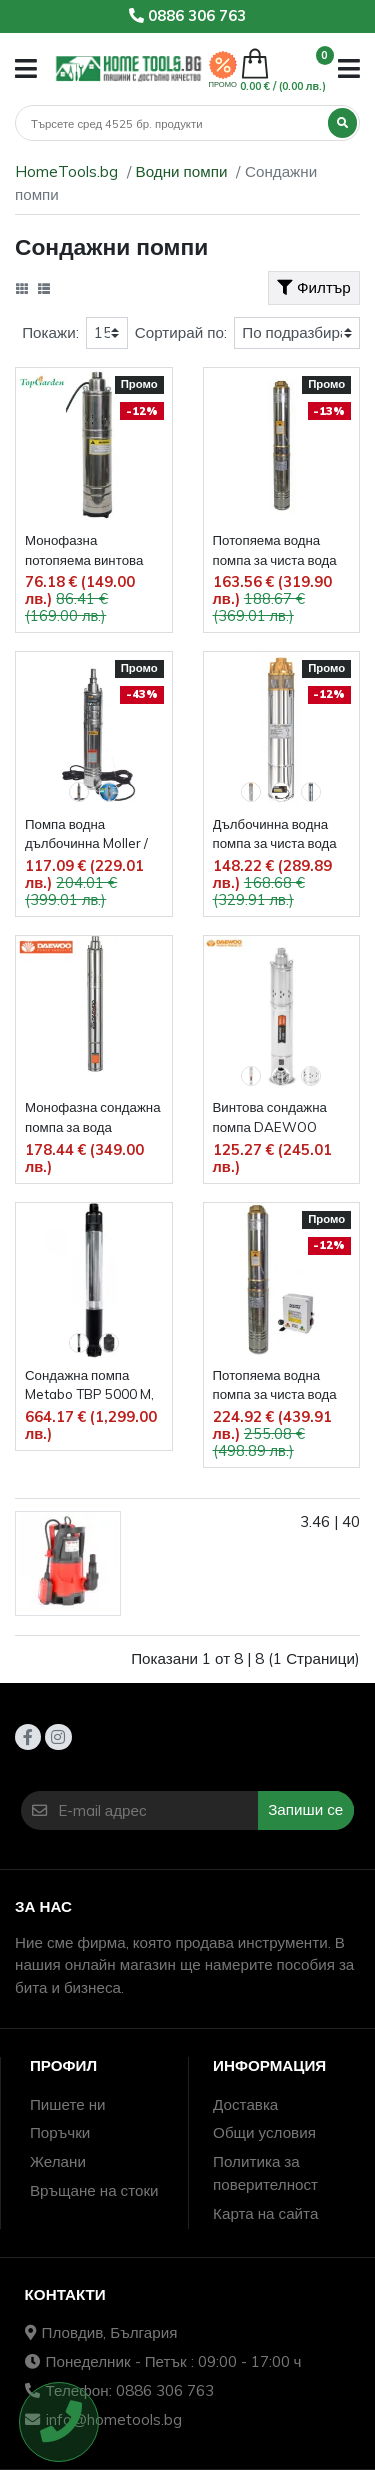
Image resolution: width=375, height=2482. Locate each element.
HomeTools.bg (66, 171)
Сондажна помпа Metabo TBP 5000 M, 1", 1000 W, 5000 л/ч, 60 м (91, 1386)
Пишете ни (68, 2104)
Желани (58, 2161)
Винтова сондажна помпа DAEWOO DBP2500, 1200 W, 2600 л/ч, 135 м (272, 1118)
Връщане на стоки (94, 2190)
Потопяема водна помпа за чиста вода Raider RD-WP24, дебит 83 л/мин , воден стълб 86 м (275, 1386)
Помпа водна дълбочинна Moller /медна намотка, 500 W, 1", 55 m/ (86, 835)
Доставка (245, 2104)
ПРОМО (223, 84)
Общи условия (264, 2132)
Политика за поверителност (265, 2173)
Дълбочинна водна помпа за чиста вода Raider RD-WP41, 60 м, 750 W (278, 835)
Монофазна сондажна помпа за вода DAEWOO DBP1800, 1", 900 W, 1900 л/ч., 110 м (93, 1118)
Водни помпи (182, 171)
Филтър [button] (314, 287)
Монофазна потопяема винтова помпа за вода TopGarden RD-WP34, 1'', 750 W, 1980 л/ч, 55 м (84, 551)
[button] (26, 68)
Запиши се (305, 1809)
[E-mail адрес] (158, 1810)
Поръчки (60, 2132)
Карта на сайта (265, 2213)
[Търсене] (173, 123)
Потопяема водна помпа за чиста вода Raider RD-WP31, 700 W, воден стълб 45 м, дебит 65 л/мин (277, 551)
